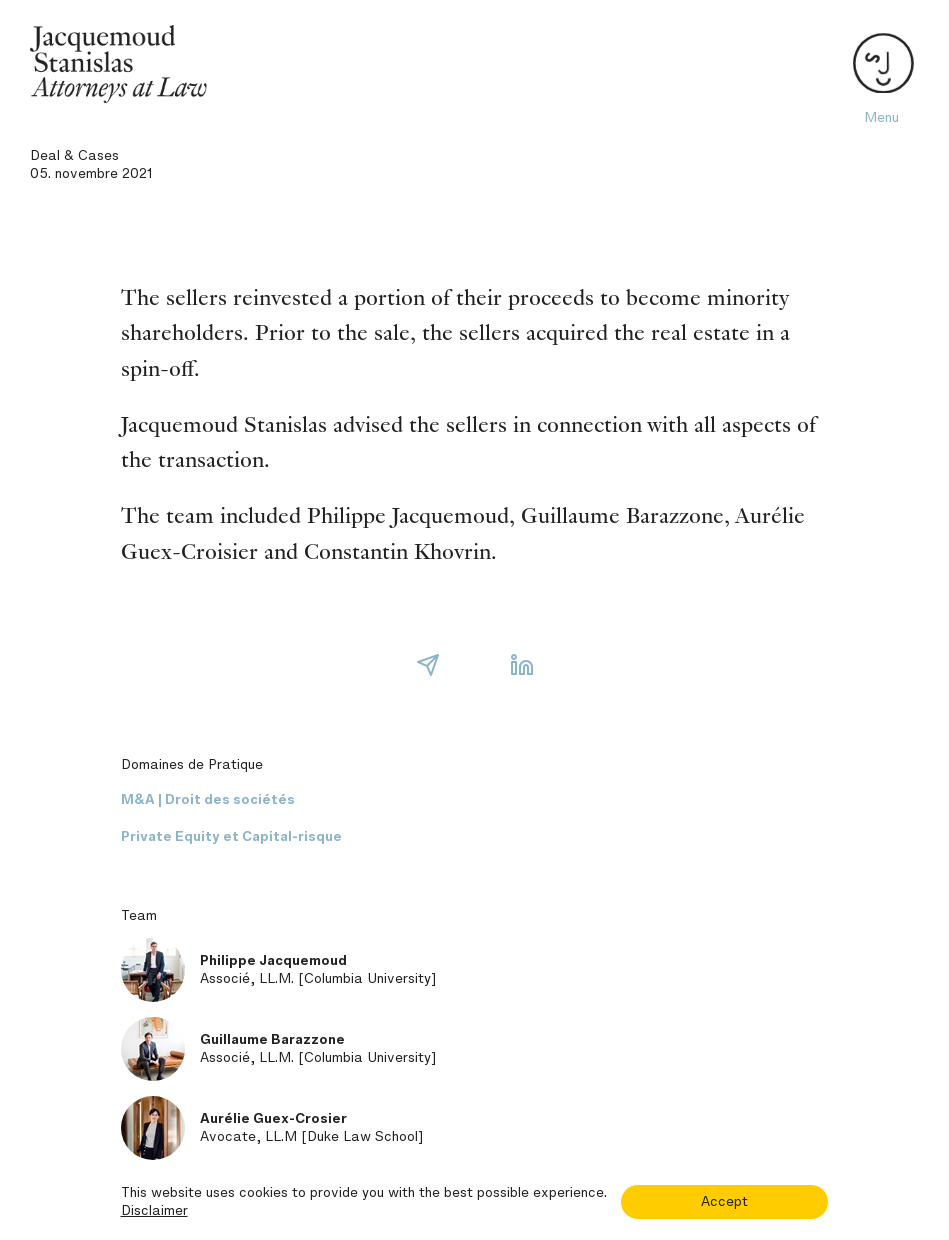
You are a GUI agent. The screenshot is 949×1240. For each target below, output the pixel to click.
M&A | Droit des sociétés (208, 799)
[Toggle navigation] (881, 64)
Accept (724, 1201)
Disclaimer (154, 1210)
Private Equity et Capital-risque (231, 836)
